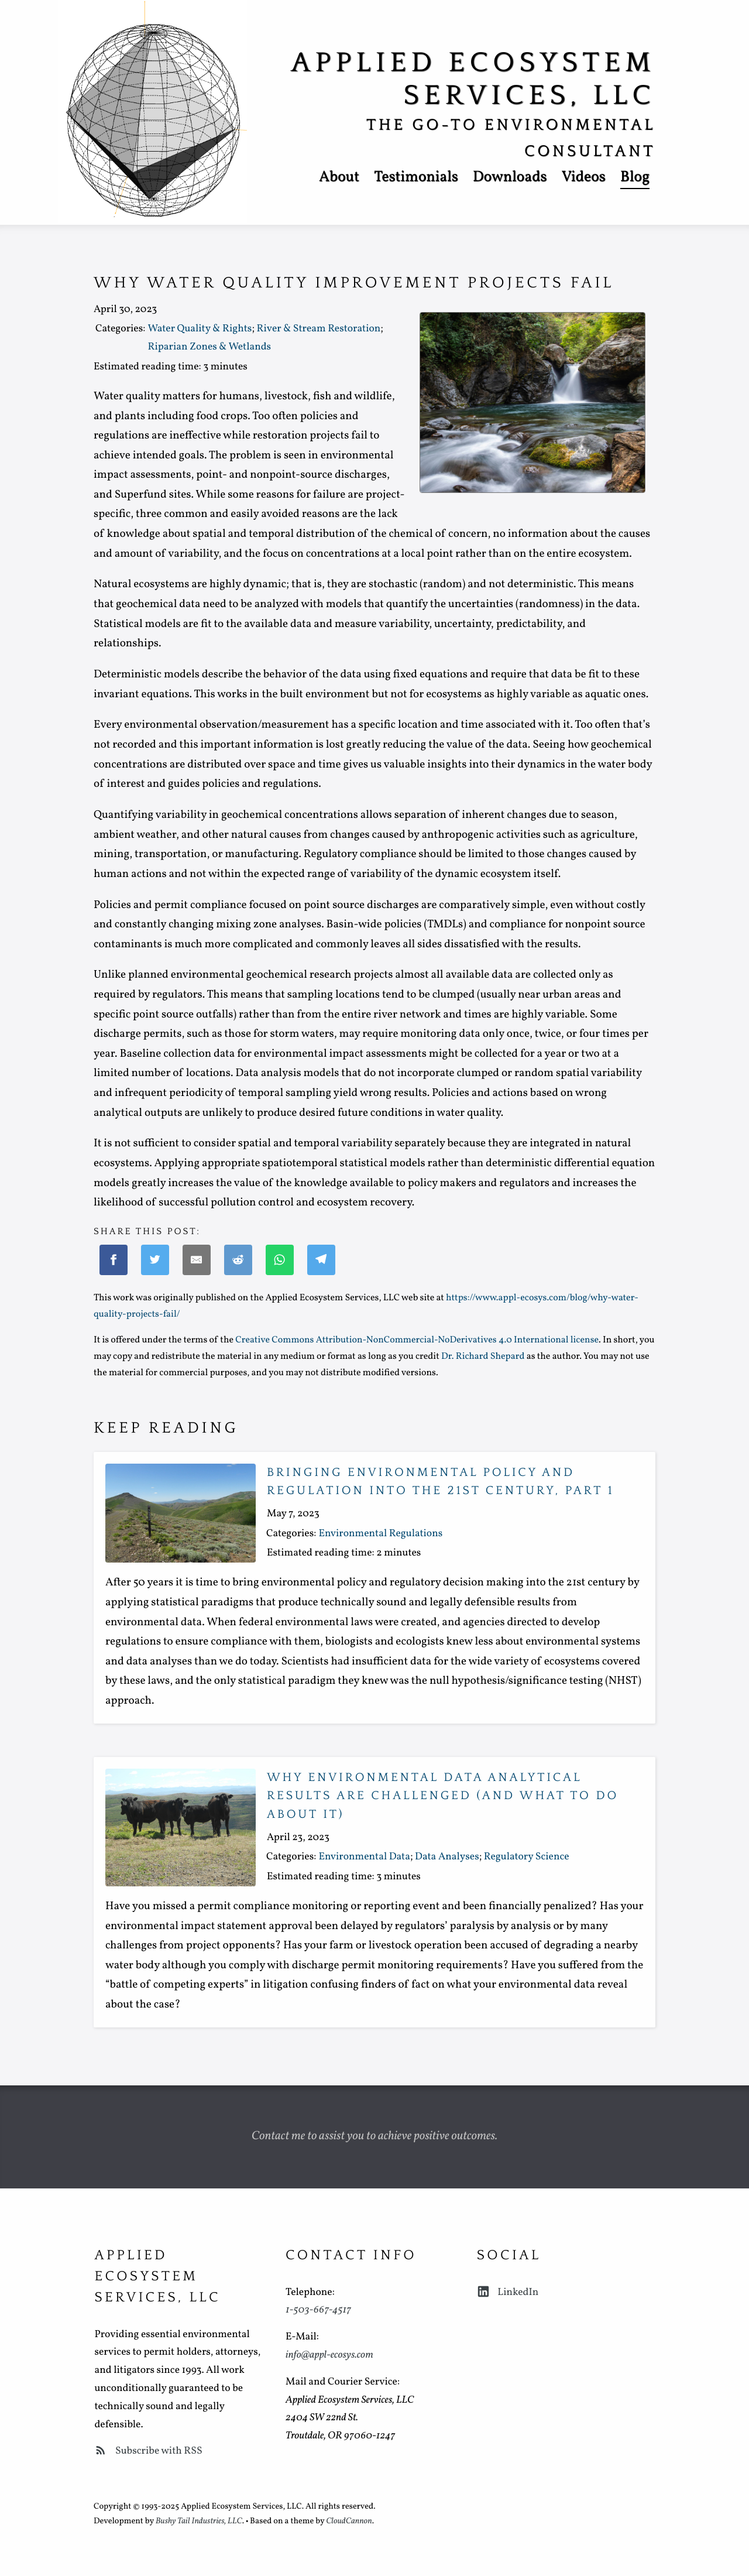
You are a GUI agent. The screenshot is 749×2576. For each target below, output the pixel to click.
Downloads (510, 177)
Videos (583, 177)
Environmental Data (364, 1856)
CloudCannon (349, 2521)
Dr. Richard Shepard (482, 1357)
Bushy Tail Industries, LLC (199, 2521)
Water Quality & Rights (199, 328)
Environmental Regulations (380, 1533)
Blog (635, 177)
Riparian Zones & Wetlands (209, 347)
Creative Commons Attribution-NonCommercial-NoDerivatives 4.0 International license (417, 1340)
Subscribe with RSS (148, 2451)
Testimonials (416, 177)
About (339, 177)
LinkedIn (508, 2292)
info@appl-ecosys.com (329, 2355)
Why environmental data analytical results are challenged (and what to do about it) (443, 1796)
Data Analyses (447, 1856)
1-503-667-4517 (318, 2310)
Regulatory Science (526, 1856)
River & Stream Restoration (318, 328)
